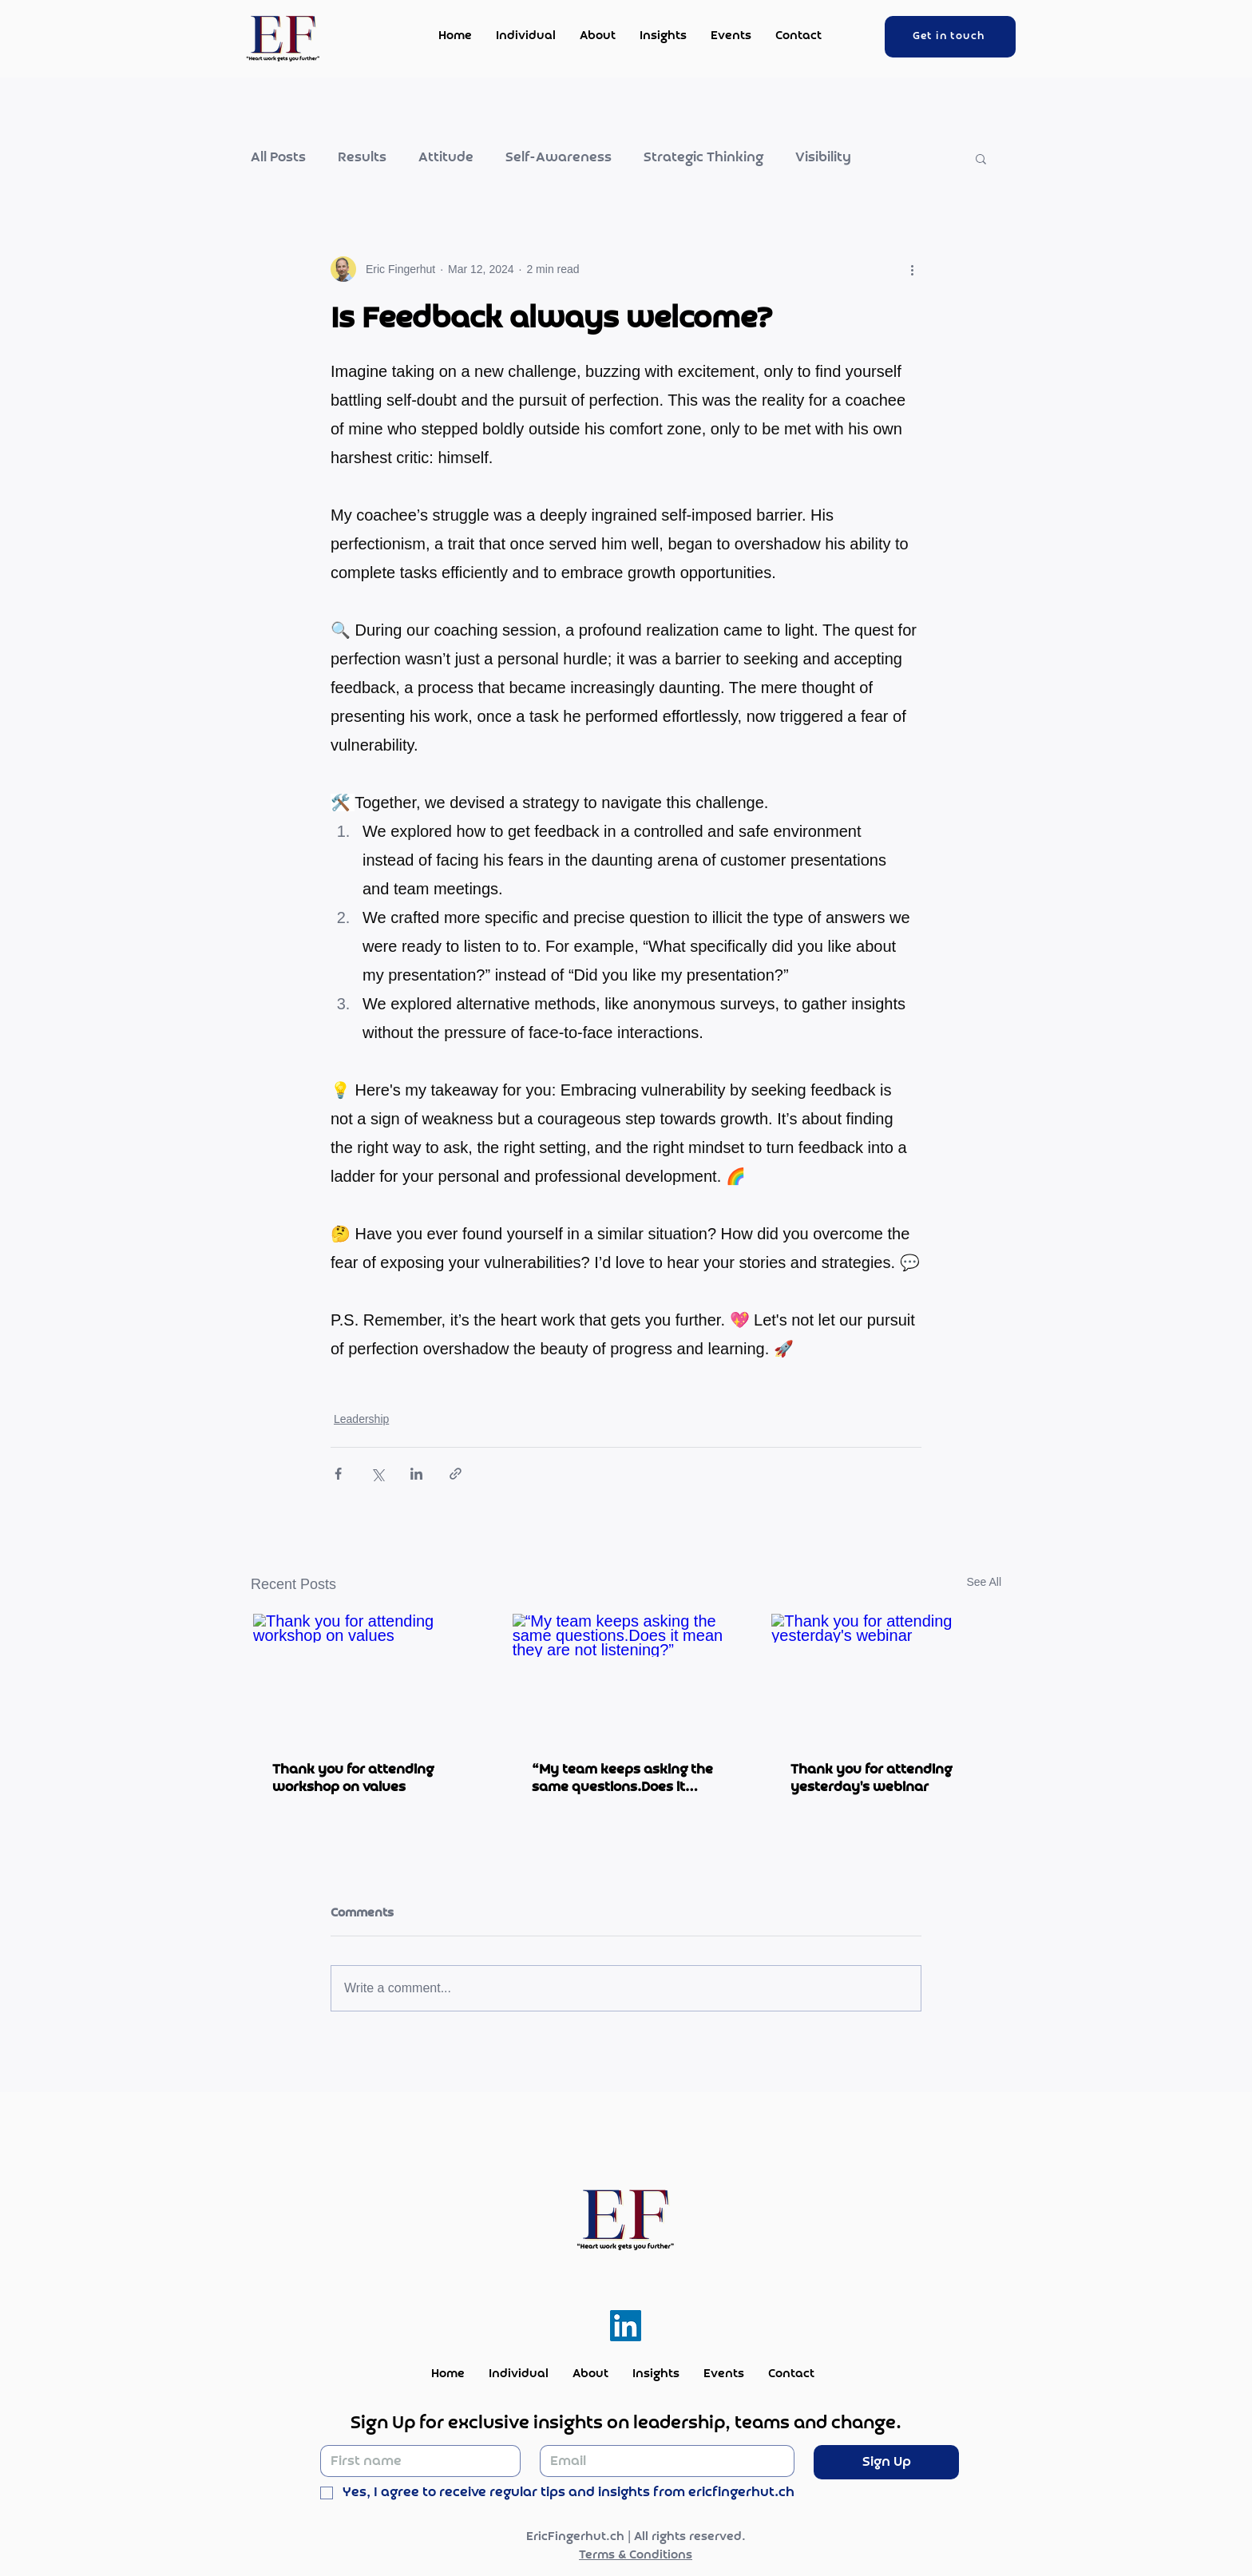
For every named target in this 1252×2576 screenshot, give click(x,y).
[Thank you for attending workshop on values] (367, 1678)
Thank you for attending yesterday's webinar (871, 1778)
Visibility (823, 157)
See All (983, 1581)
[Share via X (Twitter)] (377, 1473)
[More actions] (911, 269)
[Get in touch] (950, 36)
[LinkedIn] (625, 2325)
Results (362, 157)
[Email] (662, 2461)
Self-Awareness (558, 157)
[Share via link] (455, 1473)
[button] (981, 158)
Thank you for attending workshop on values (353, 1778)
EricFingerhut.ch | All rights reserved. (636, 2536)
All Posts (278, 157)
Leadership (361, 1419)
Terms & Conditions (635, 2555)
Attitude (445, 157)
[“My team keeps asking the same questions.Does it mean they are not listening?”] (626, 1678)
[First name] (415, 2461)
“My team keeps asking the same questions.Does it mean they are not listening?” (622, 1778)
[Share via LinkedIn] (416, 1473)
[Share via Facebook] (338, 1473)
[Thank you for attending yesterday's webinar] (885, 1678)
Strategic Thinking (703, 157)
